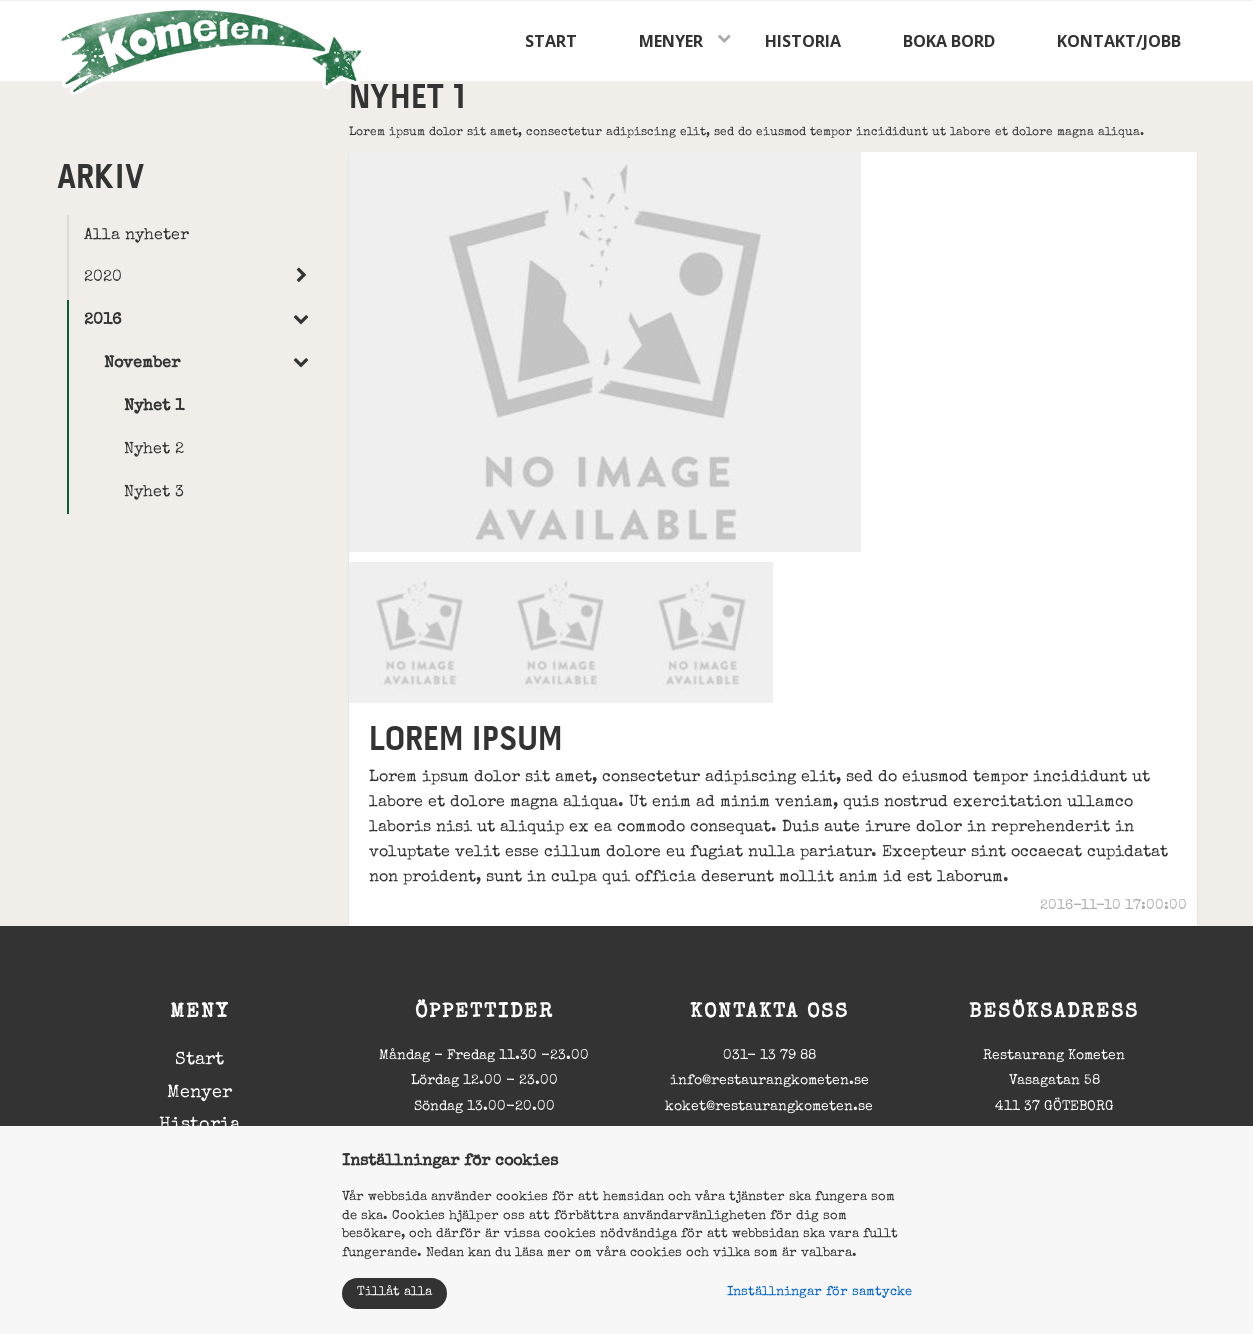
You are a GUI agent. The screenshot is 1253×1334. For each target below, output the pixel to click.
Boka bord (949, 41)
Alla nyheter (136, 236)
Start (551, 41)
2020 (103, 278)
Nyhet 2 (154, 450)
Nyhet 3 (154, 493)
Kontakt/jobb (1119, 41)
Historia (803, 41)
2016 (102, 321)
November (142, 364)
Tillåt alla (394, 1292)
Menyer (671, 41)
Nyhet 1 (154, 407)
